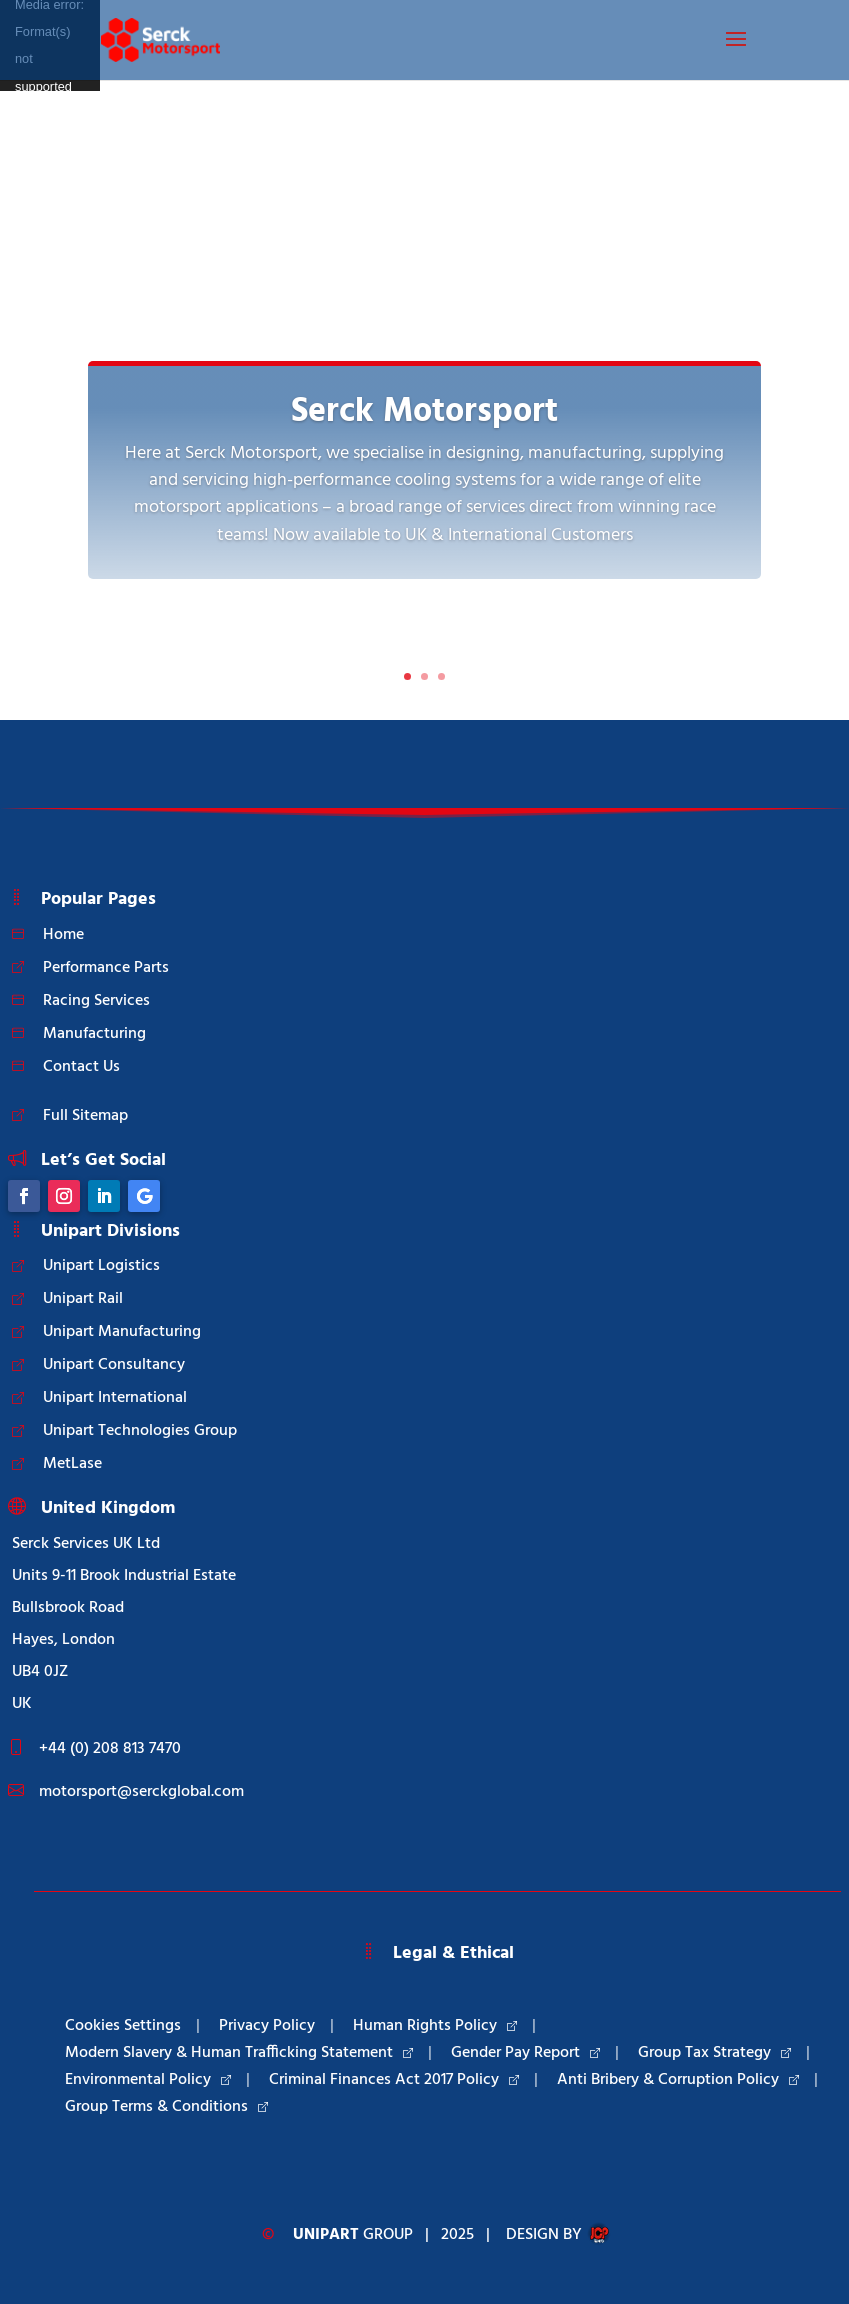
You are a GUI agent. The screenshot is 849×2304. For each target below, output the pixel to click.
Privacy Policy (267, 2026)
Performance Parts (106, 968)
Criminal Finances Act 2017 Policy (394, 2080)
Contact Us (81, 1067)
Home (63, 935)
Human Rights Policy (435, 2026)
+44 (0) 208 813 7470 (110, 1749)
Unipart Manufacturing (122, 1332)
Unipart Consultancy (114, 1365)
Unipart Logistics (101, 1266)
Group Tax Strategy (714, 2053)
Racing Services (96, 1001)
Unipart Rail (83, 1299)
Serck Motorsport (424, 412)
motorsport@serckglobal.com (141, 1792)
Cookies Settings (123, 2026)
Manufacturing (94, 1034)
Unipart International (115, 1398)
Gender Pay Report (525, 2053)
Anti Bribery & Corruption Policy (678, 2080)
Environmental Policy (148, 2080)
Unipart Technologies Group (140, 1431)
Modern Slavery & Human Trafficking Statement (239, 2053)
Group (353, 2235)
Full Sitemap (85, 1116)
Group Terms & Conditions (166, 2107)
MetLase (72, 1464)
